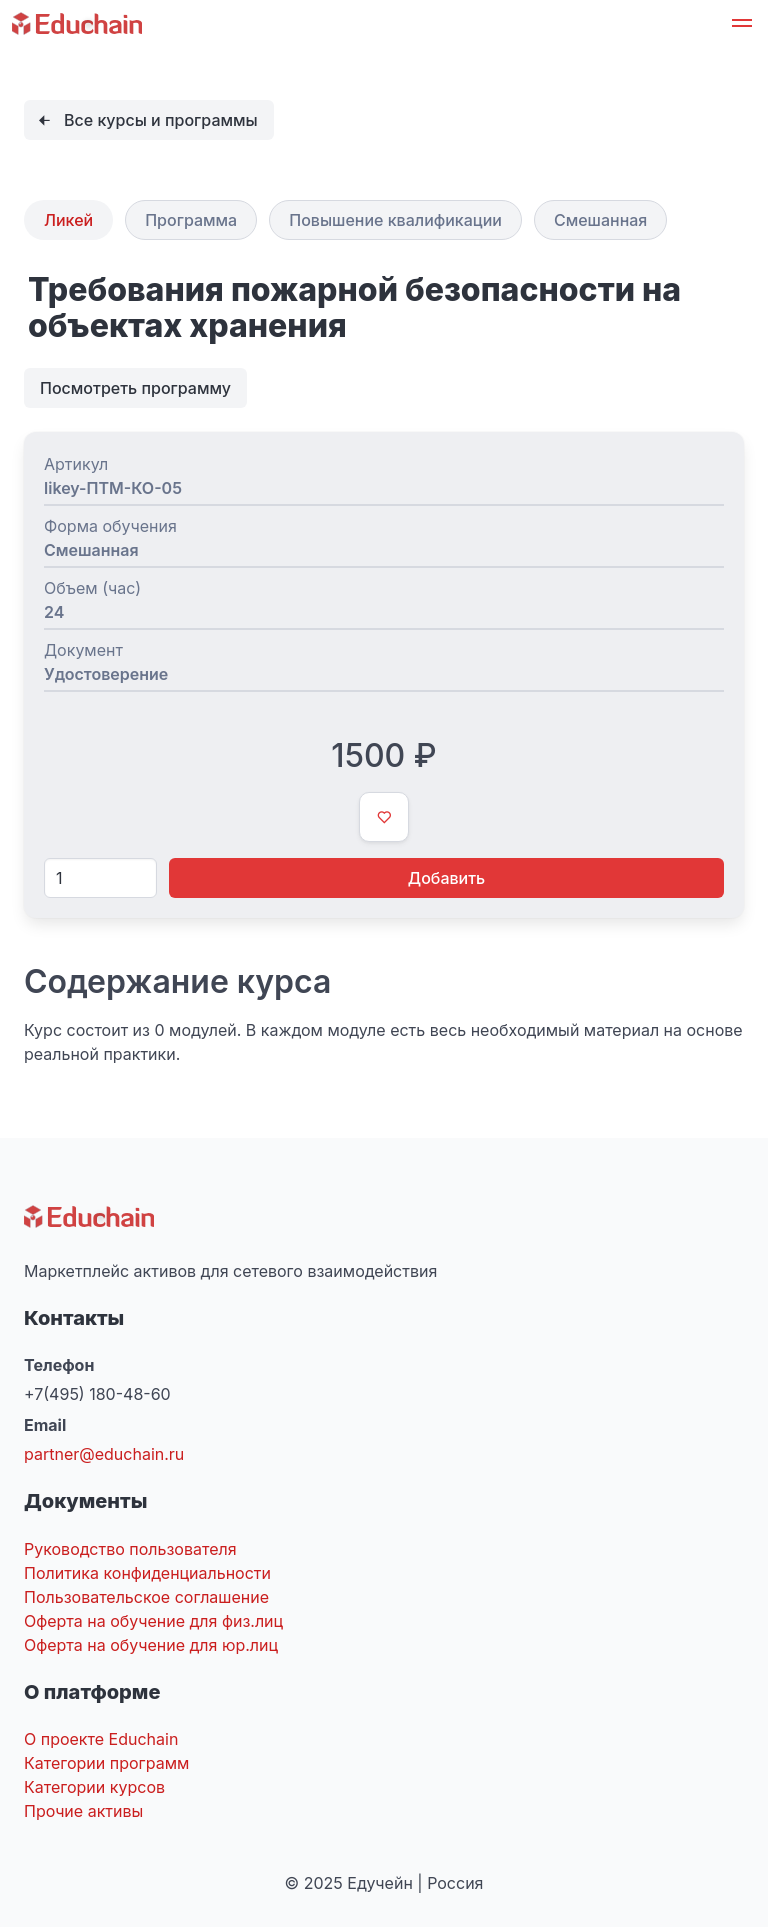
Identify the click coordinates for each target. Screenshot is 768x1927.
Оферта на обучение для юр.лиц (151, 1645)
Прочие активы (83, 1811)
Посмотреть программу (135, 388)
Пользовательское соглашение (146, 1597)
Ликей (68, 220)
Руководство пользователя (130, 1549)
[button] (742, 26)
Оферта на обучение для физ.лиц (153, 1621)
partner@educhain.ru (104, 1454)
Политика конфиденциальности (147, 1573)
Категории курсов (94, 1787)
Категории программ (106, 1763)
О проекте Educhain (101, 1739)
